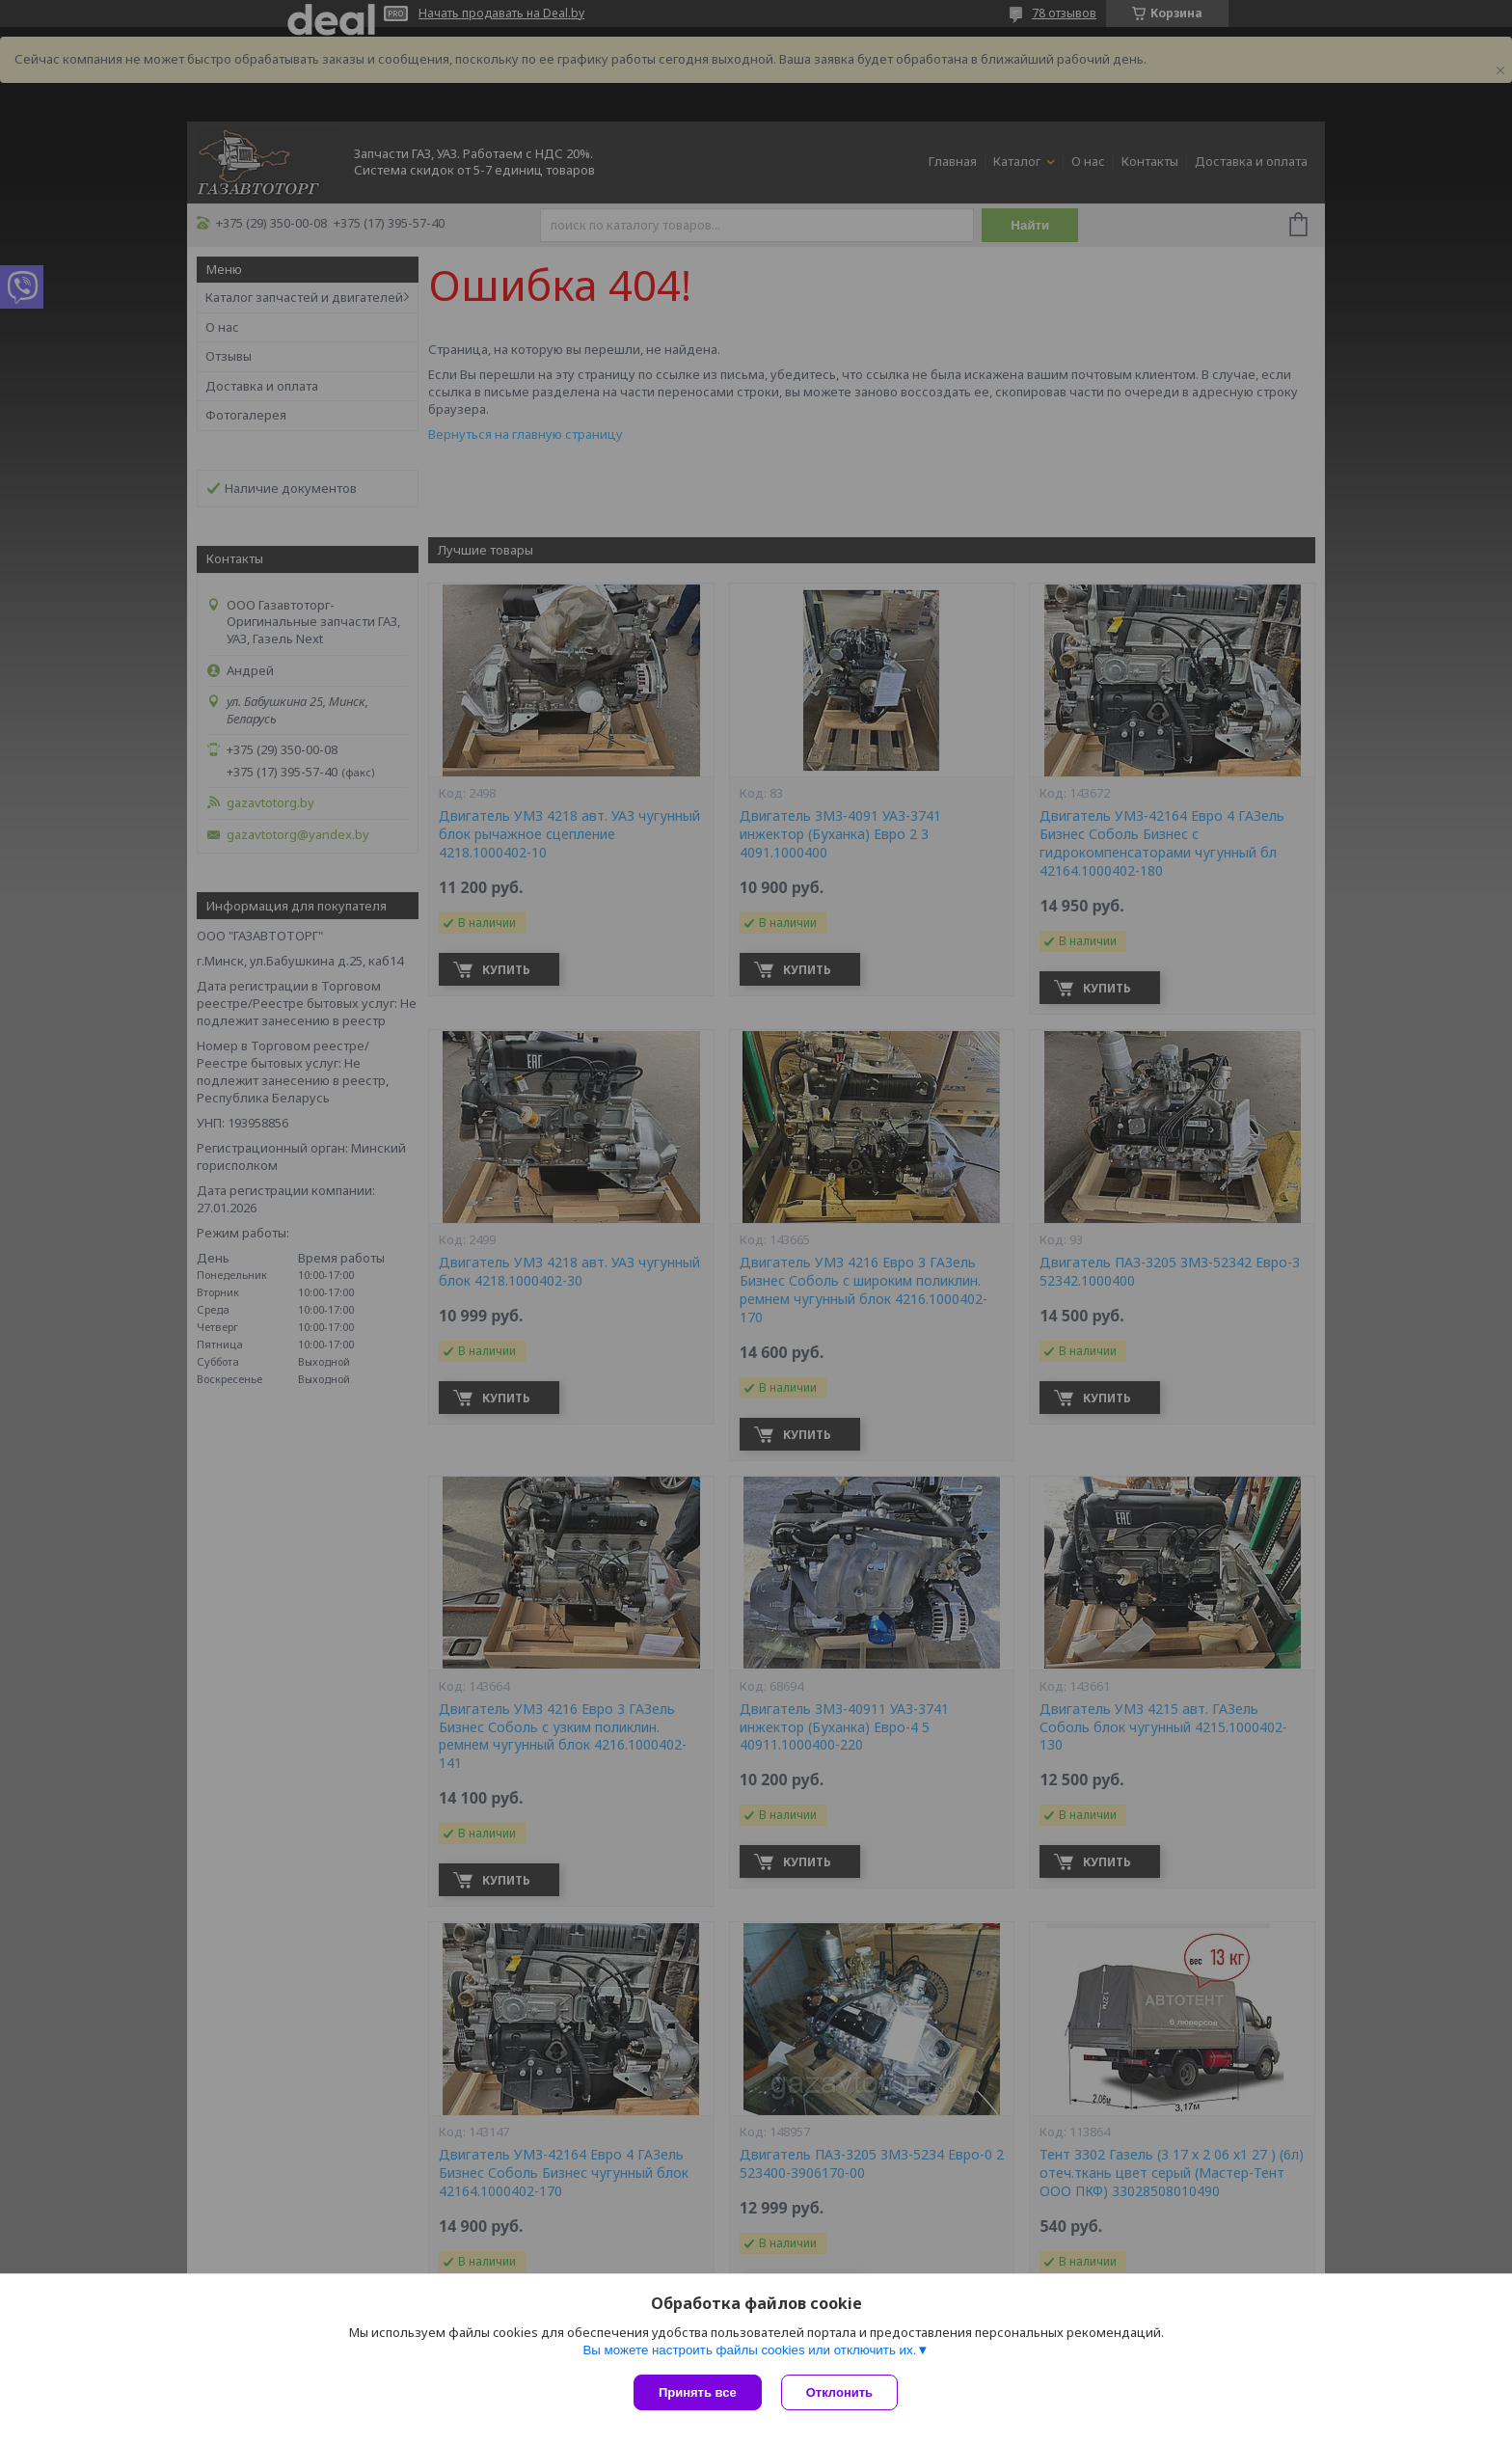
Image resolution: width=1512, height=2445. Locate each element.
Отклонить (839, 2392)
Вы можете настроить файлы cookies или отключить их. (749, 2350)
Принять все (698, 2392)
